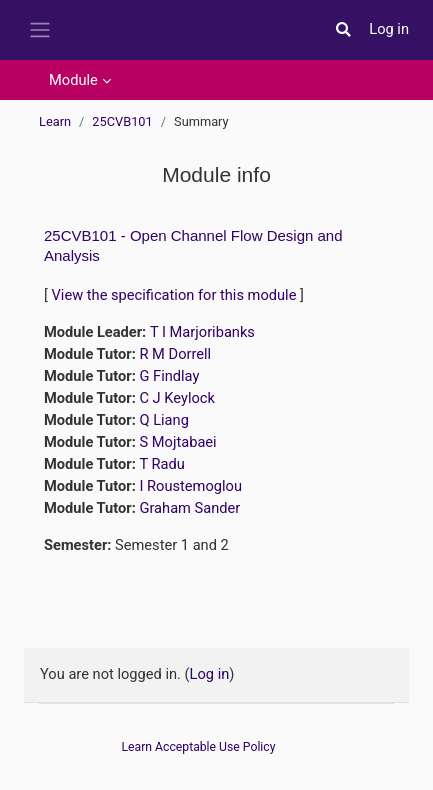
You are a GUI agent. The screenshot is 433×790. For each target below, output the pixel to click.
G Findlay (169, 376)
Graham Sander (189, 508)
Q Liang (163, 420)
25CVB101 (122, 121)
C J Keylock (176, 398)
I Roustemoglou (190, 486)
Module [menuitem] (73, 80)
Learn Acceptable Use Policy (199, 747)
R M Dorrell (175, 354)
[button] (343, 30)
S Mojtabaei (177, 442)
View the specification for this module (174, 295)
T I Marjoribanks (202, 332)
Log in (389, 29)
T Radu (161, 464)
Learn (55, 121)
